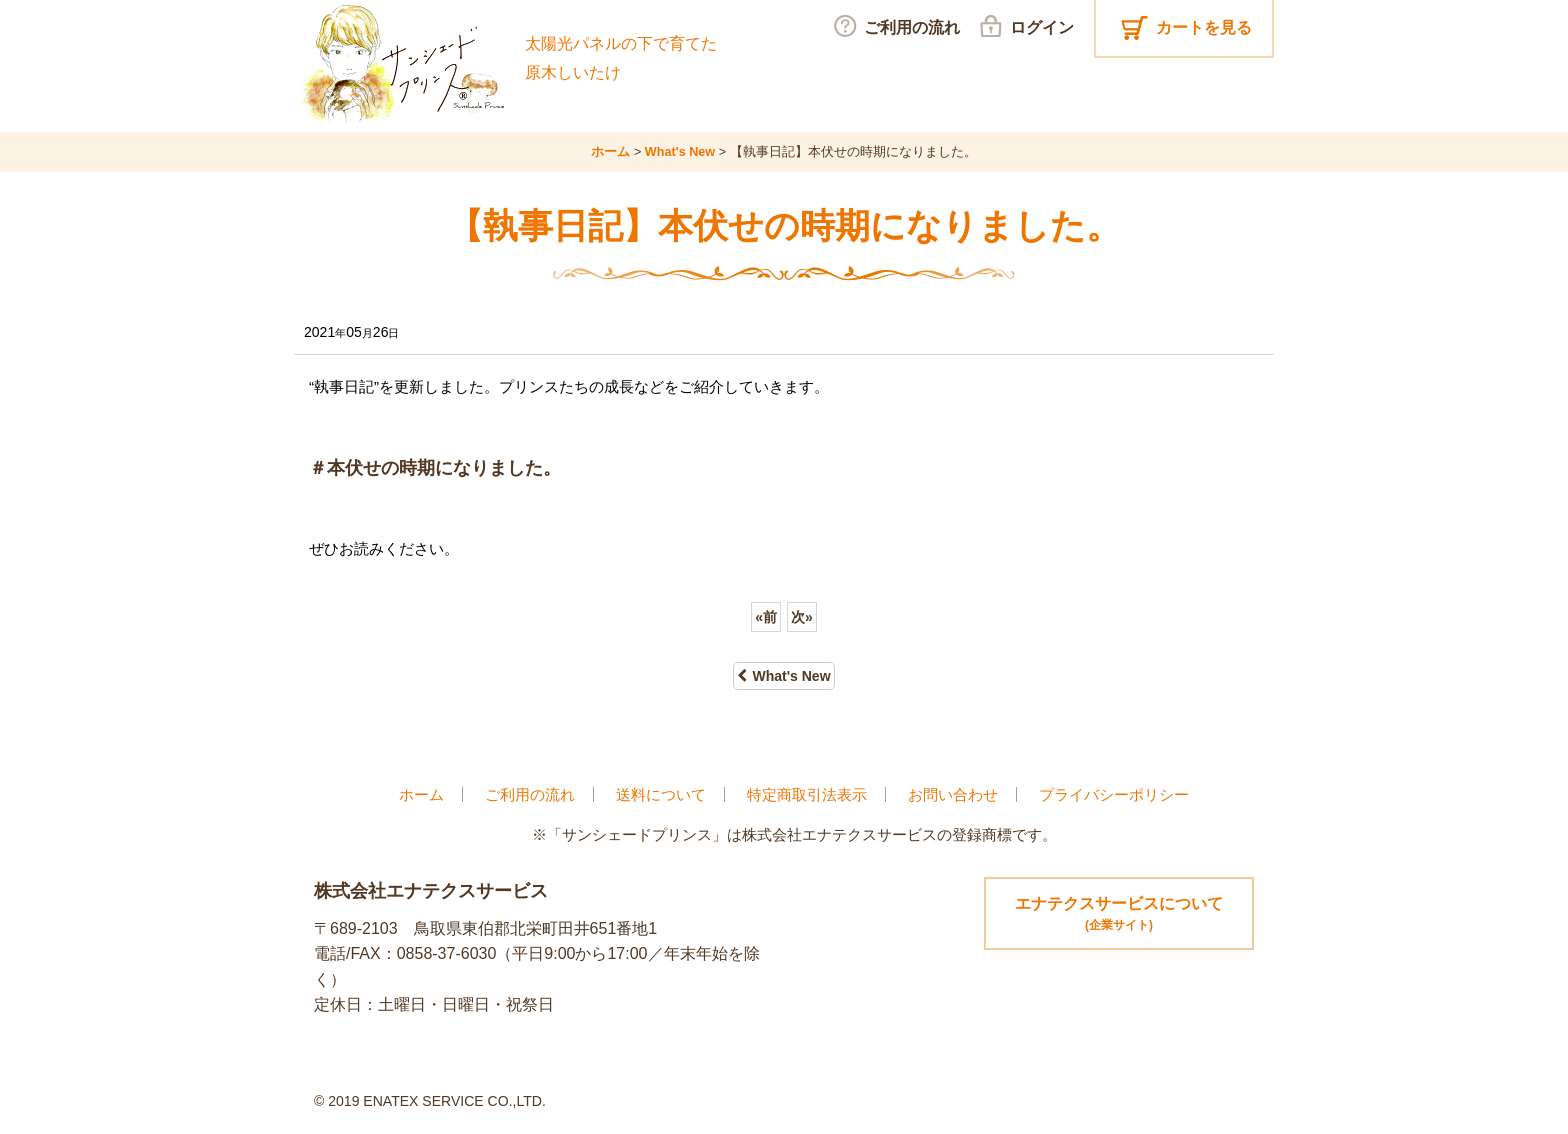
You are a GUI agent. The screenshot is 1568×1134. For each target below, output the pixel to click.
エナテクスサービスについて (1119, 915)
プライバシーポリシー (1114, 794)
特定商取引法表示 (807, 794)
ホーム (421, 794)
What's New (783, 676)
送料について (661, 794)
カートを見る (1204, 27)
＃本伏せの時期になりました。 (435, 468)
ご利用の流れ (530, 794)
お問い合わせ (953, 794)
